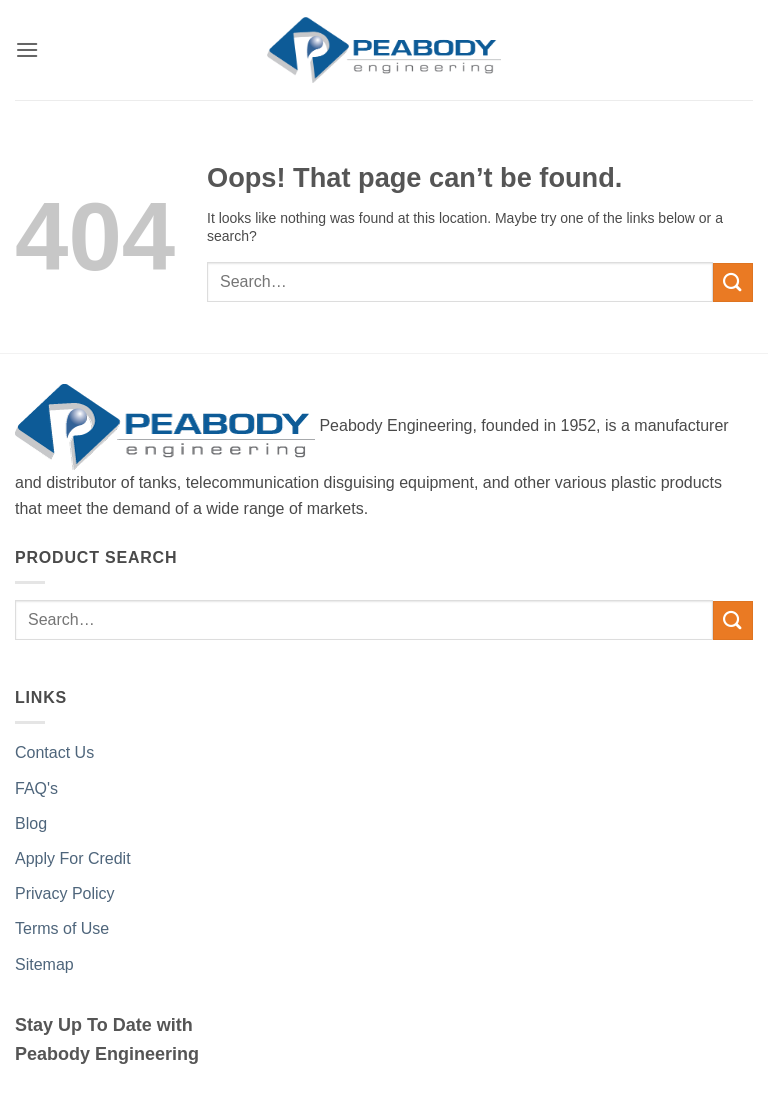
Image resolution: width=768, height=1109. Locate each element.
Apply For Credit (73, 858)
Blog (31, 823)
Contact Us (54, 752)
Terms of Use (62, 928)
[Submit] (733, 282)
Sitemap (44, 964)
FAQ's (36, 788)
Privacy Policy (65, 893)
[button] (27, 49)
